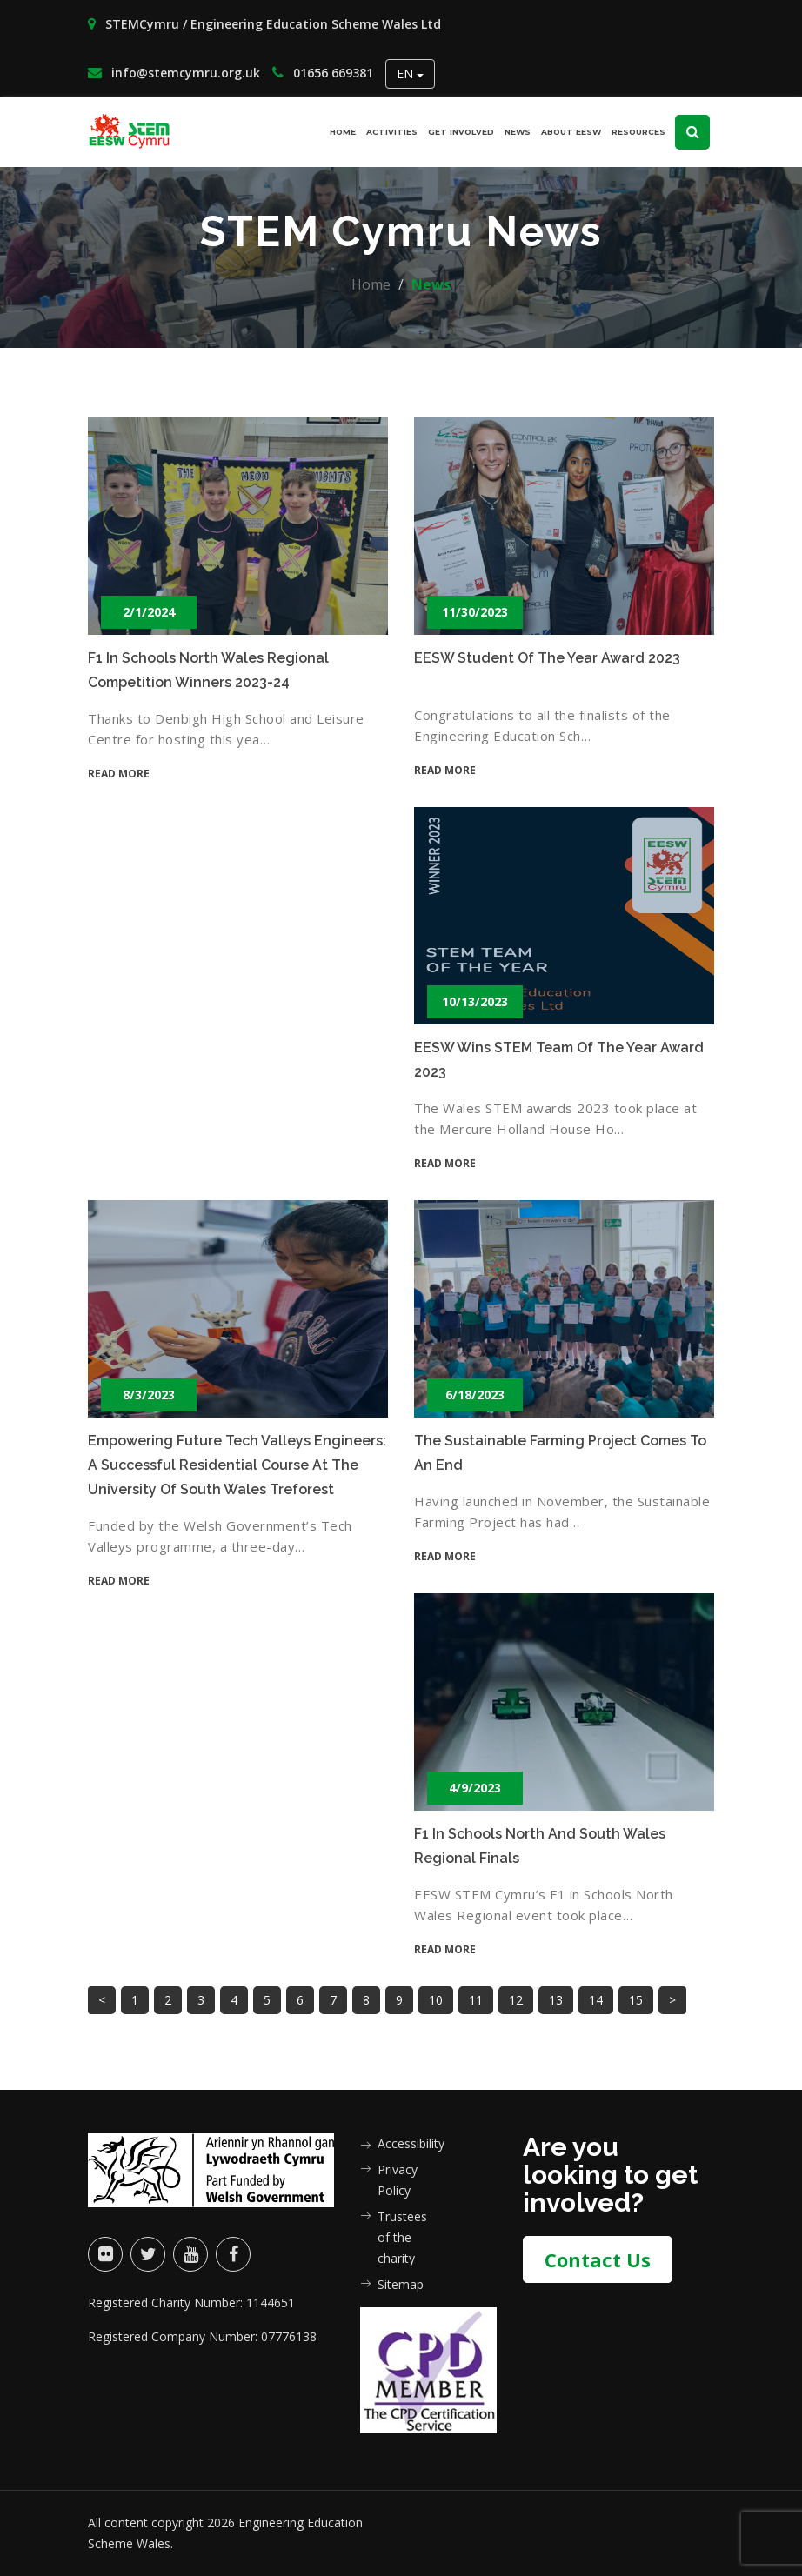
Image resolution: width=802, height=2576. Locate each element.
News (518, 132)
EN (410, 73)
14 (596, 2000)
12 (516, 2000)
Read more (119, 773)
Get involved (461, 132)
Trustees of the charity (402, 2237)
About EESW (571, 132)
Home (343, 132)
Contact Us (598, 2259)
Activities (392, 132)
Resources (638, 132)
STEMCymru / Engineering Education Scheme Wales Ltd (264, 24)
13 (556, 2000)
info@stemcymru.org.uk (174, 72)
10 (436, 2000)
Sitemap (401, 2284)
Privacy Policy (398, 2180)
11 (476, 2000)
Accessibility (403, 2143)
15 (636, 2000)
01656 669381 (322, 72)
